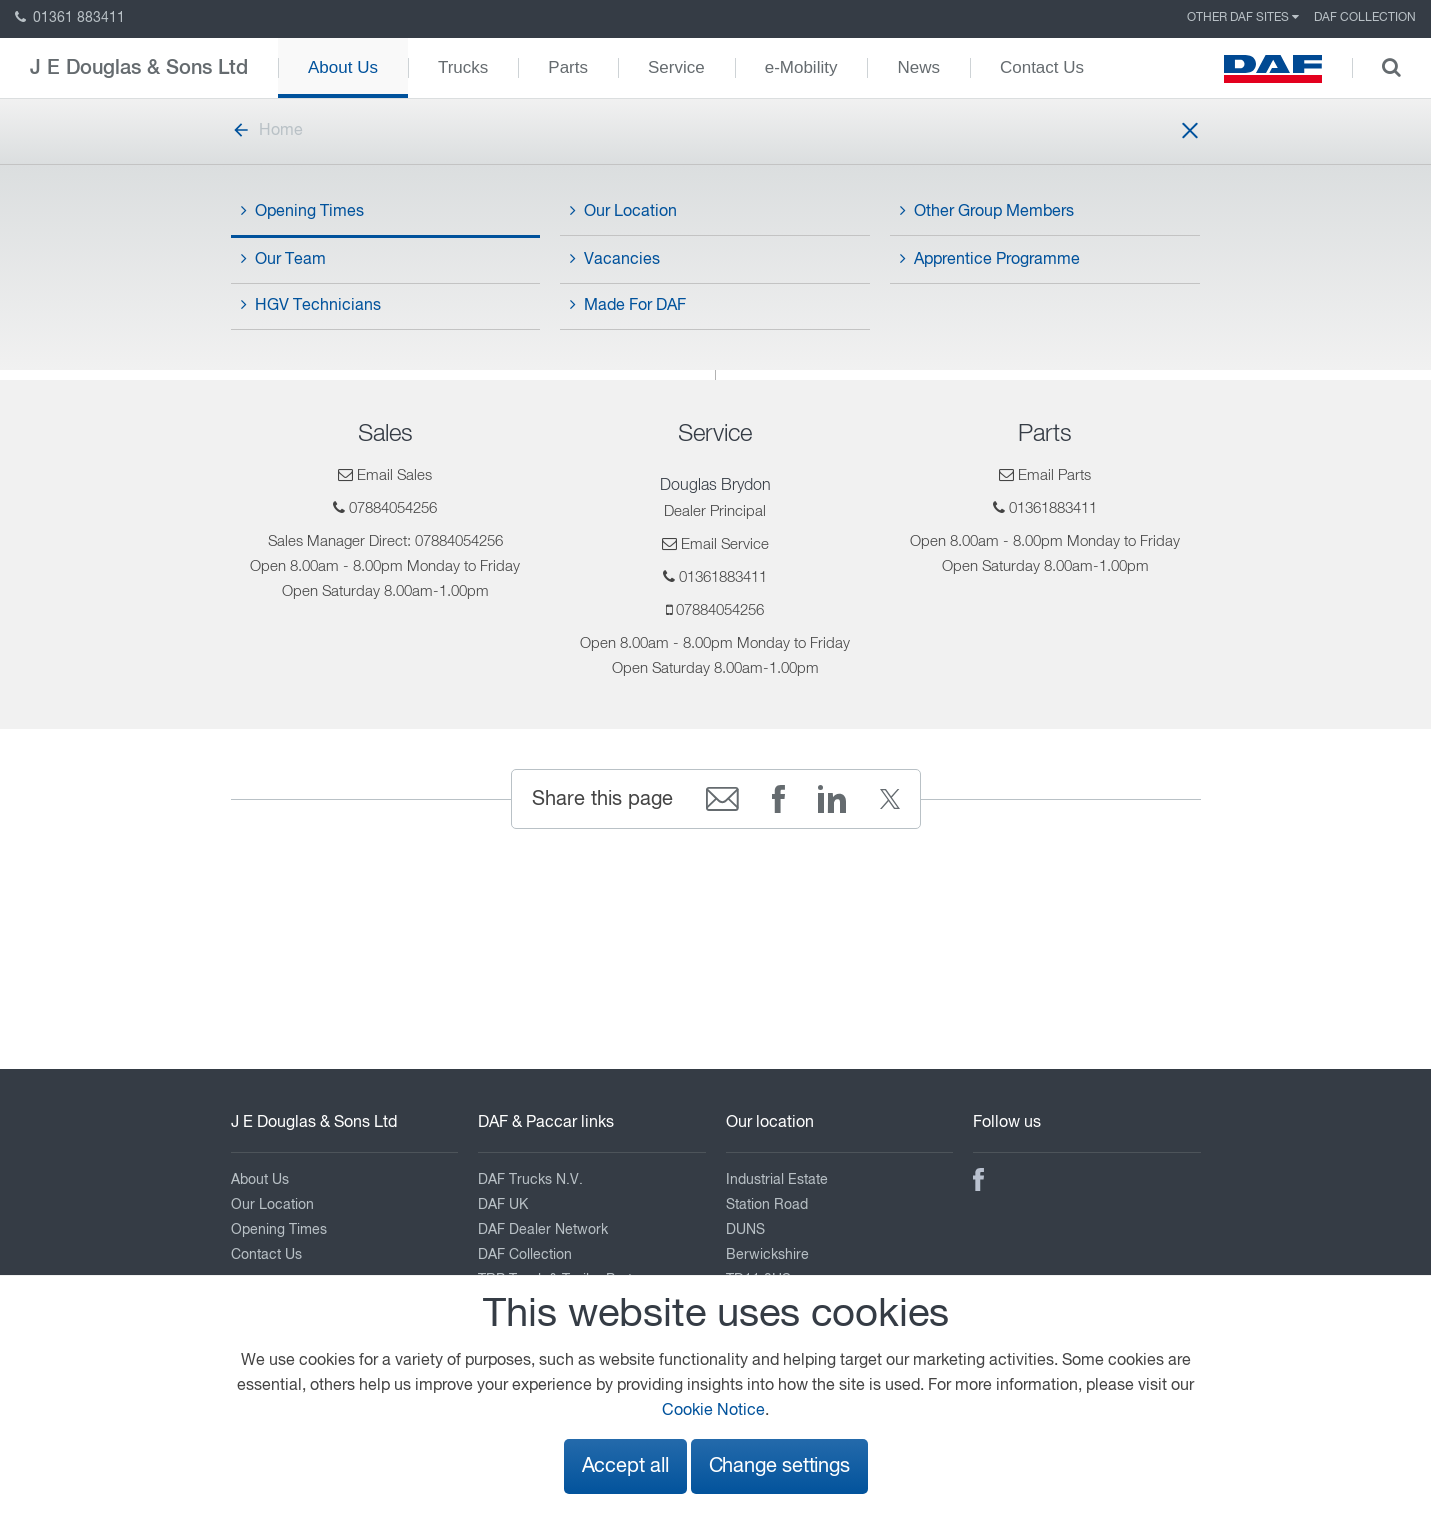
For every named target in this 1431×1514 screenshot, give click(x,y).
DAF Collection (1365, 18)
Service (676, 67)
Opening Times (302, 211)
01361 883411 (70, 18)
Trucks (463, 67)
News (918, 67)
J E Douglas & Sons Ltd (139, 68)
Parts (568, 67)
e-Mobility (801, 67)
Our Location (623, 211)
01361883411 (723, 577)
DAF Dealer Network (543, 1230)
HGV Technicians (311, 305)
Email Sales (394, 475)
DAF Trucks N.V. (530, 1180)
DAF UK (503, 1205)
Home (267, 131)
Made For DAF (628, 305)
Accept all (625, 1466)
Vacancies (615, 259)
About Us (343, 67)
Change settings (779, 1466)
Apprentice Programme (990, 259)
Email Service (725, 544)
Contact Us (1042, 67)
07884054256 (393, 508)
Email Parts (1054, 475)
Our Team (283, 259)
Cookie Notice (713, 1411)
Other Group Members (987, 211)
